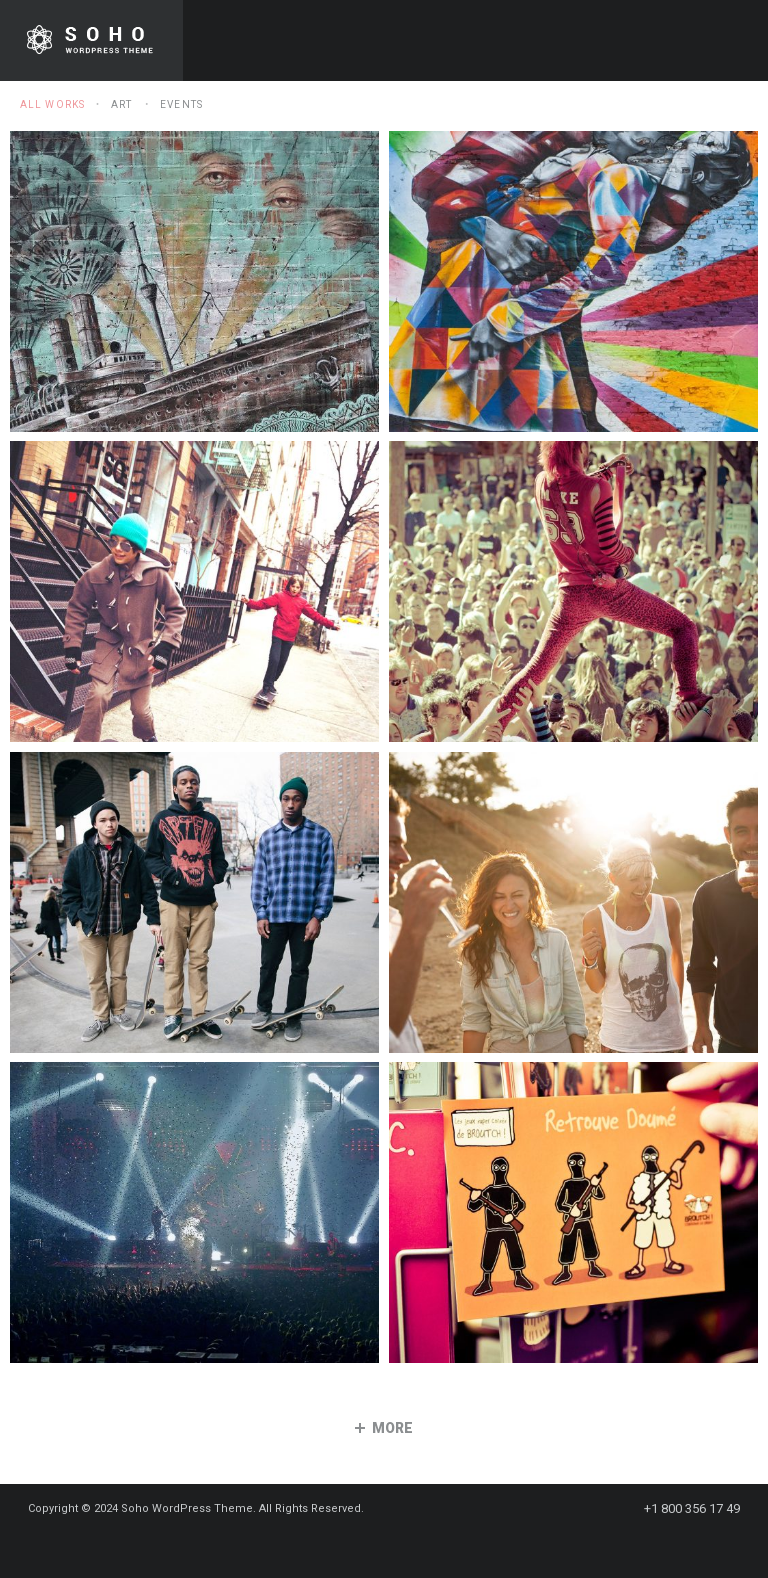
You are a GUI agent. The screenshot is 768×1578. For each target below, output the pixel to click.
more (384, 1428)
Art (121, 104)
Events (181, 104)
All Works (52, 104)
